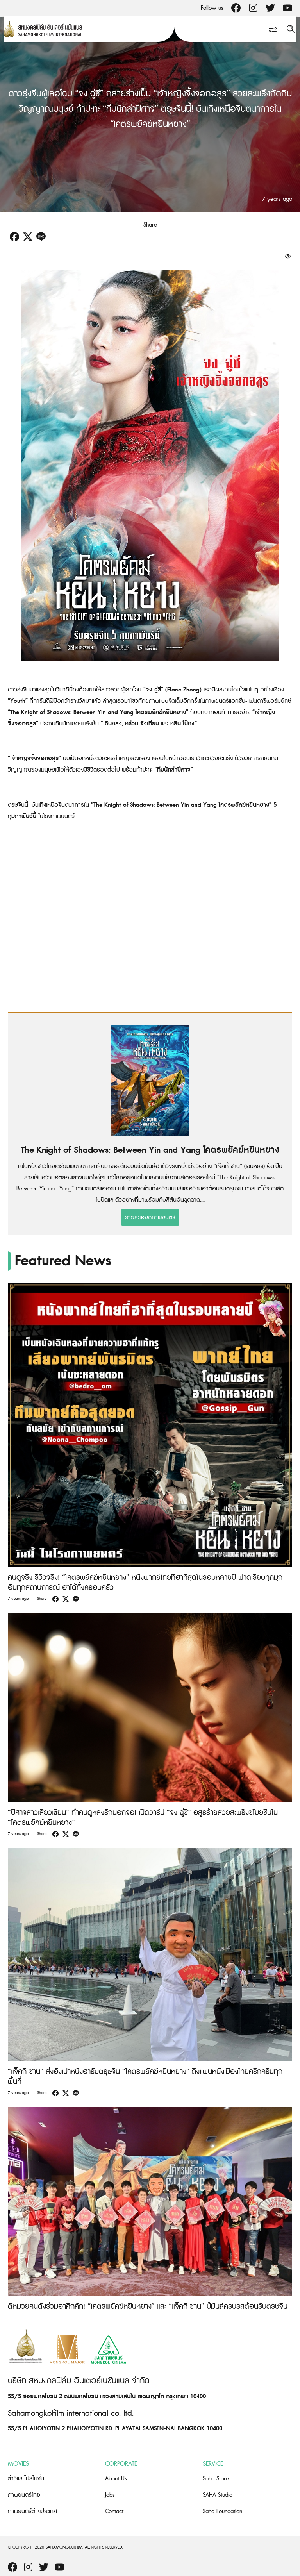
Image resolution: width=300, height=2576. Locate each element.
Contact (114, 2511)
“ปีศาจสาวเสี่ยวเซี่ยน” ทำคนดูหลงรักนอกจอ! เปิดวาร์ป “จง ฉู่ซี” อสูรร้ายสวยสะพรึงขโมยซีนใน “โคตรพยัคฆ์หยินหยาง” (143, 1818)
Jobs (110, 2494)
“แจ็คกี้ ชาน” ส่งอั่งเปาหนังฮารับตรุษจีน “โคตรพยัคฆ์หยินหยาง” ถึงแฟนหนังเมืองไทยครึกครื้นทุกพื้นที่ (145, 2077)
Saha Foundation (222, 2511)
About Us (116, 2478)
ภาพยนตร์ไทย (24, 2494)
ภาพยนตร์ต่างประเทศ (32, 2511)
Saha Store (216, 2478)
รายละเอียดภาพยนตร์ (150, 1217)
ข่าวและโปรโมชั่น (26, 2478)
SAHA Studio (217, 2494)
